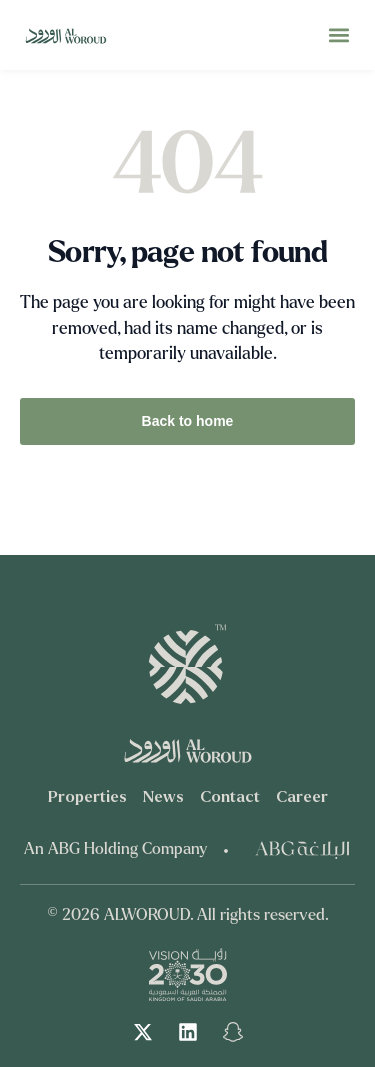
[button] (338, 35)
